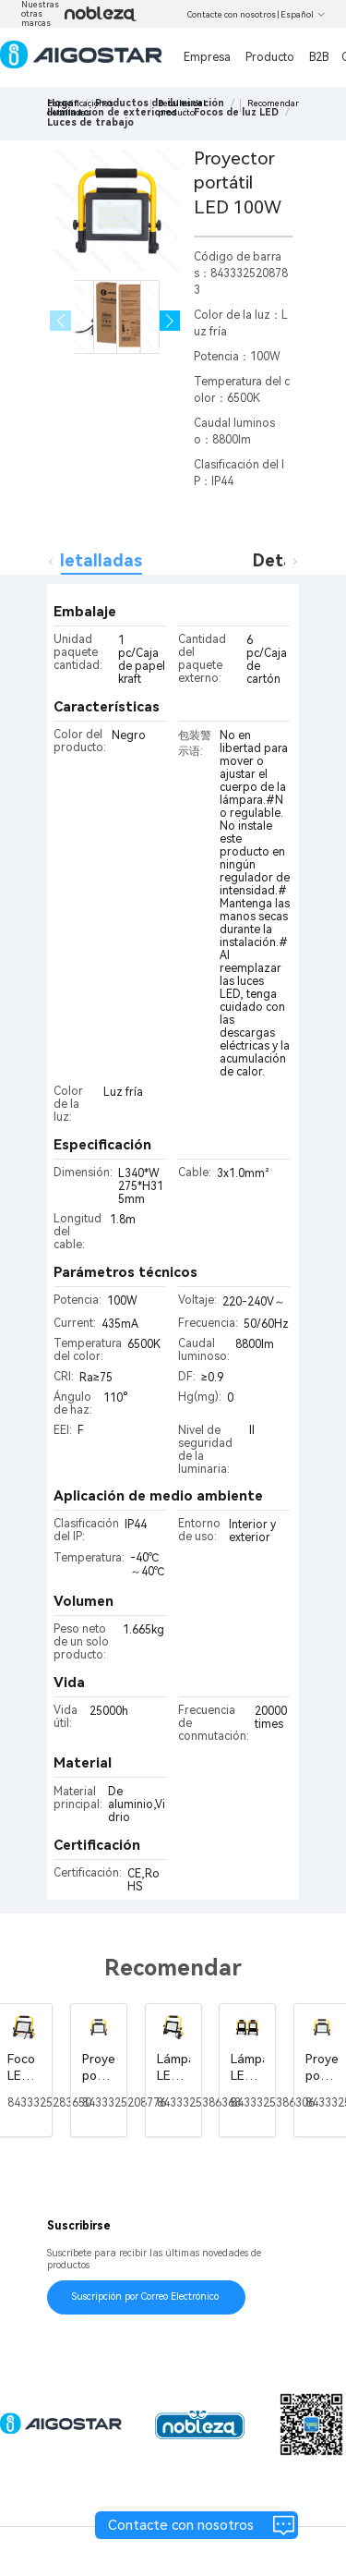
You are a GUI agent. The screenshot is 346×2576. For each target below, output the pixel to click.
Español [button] (303, 14)
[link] (90, 122)
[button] (170, 321)
